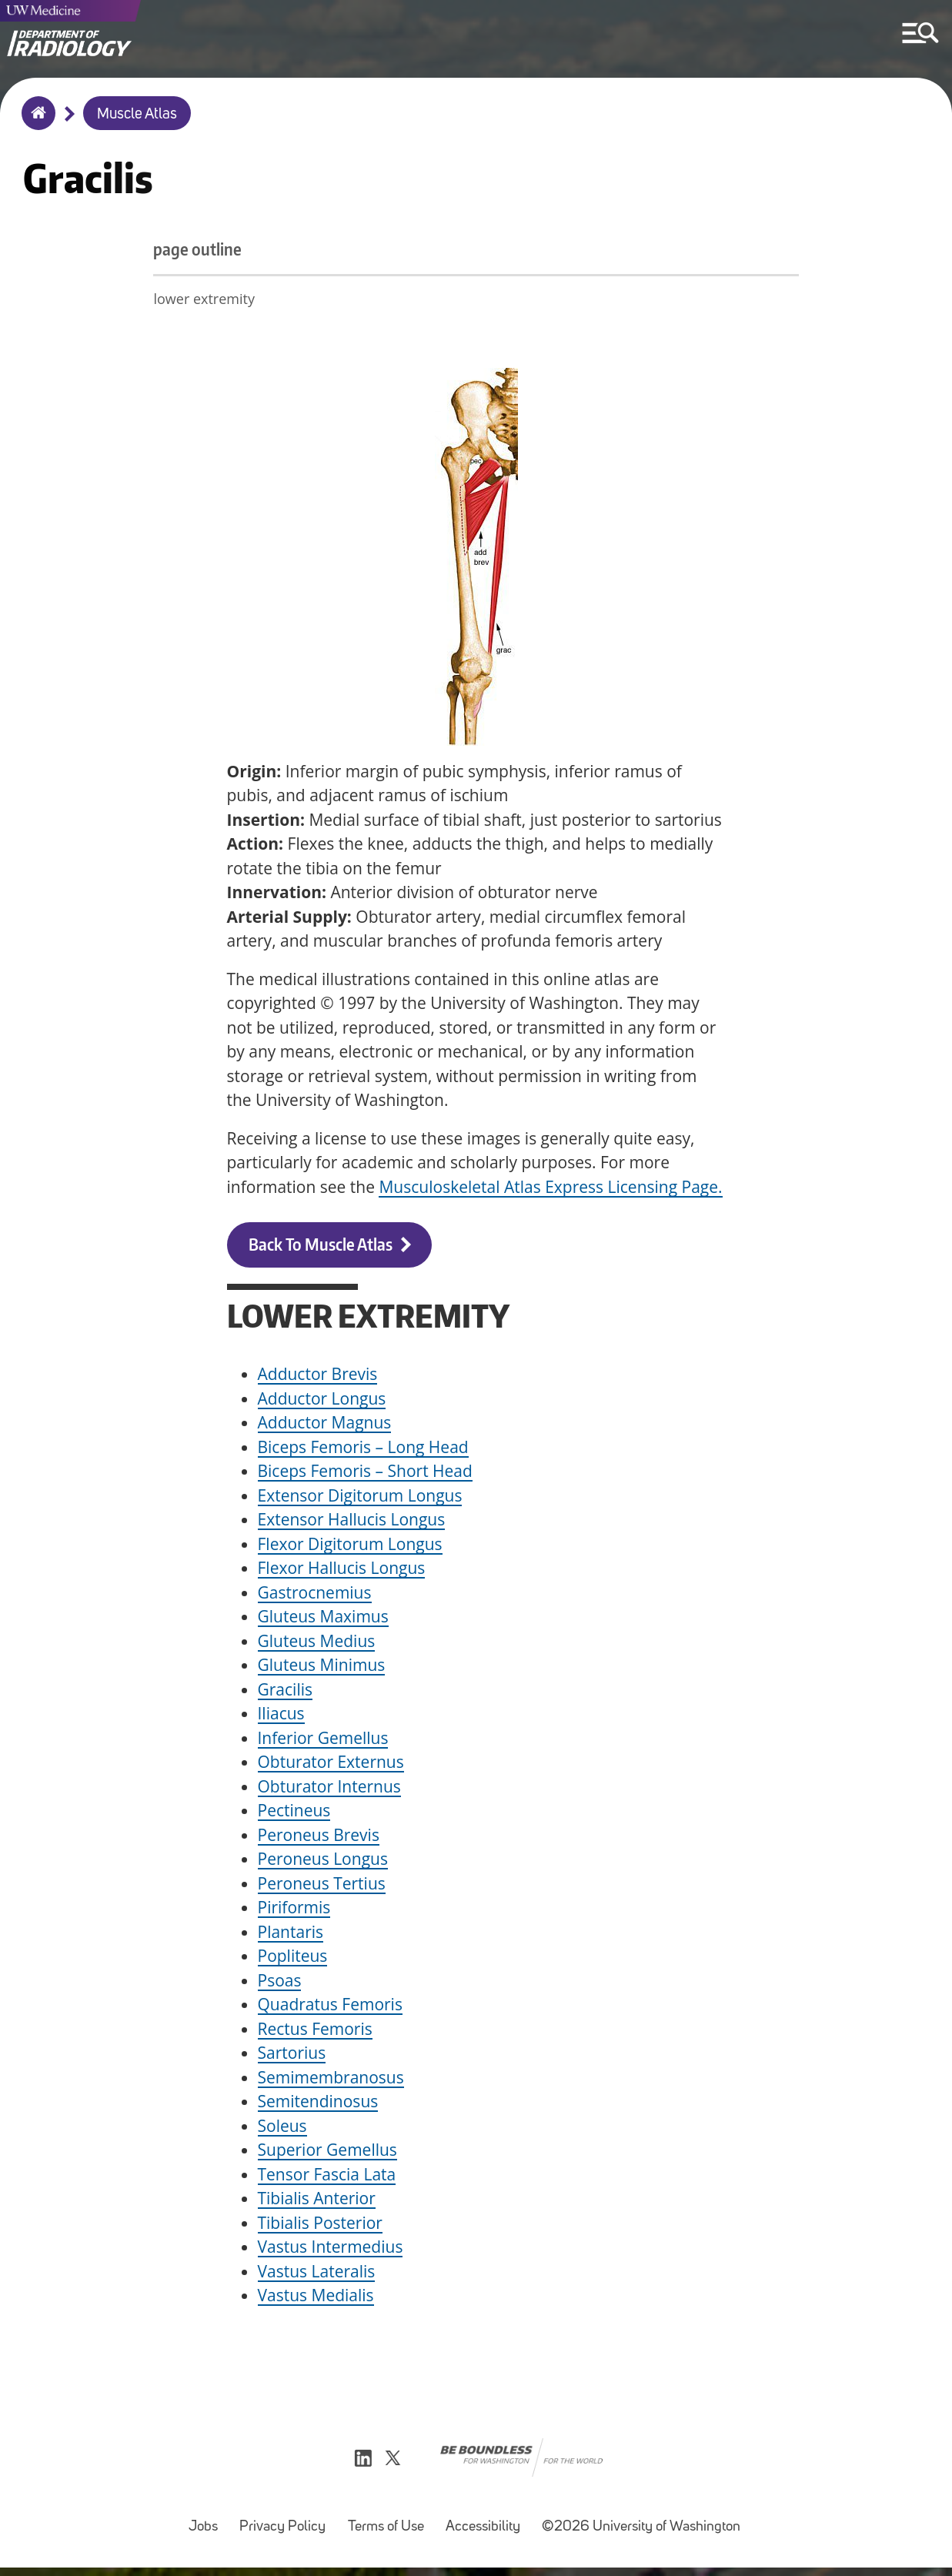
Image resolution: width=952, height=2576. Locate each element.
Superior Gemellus (327, 2153)
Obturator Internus (329, 1789)
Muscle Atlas (137, 114)
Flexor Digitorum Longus (350, 1547)
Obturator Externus (331, 1765)
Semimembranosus (331, 2080)
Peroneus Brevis (318, 1838)
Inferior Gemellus (323, 1741)
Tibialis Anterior (317, 2202)
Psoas (280, 1983)
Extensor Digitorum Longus (360, 1498)
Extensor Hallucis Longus (352, 1523)
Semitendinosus (318, 2105)
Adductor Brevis (318, 1377)
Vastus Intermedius (330, 2250)
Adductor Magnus (325, 1426)
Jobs (208, 2528)
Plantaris (291, 1935)
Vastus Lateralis (317, 2274)
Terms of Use (390, 2528)
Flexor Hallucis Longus (342, 1571)
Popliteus (293, 1959)
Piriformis (294, 1911)
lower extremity (278, 301)
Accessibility (487, 2528)
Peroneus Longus (323, 1862)
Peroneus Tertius (322, 1886)
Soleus (282, 2129)
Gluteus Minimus (322, 1668)
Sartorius (292, 2056)
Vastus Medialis (316, 2299)
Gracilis (285, 1692)
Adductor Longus (322, 1401)
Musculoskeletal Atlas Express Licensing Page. (550, 1190)
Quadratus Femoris (330, 2008)
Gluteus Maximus (323, 1620)
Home (35, 123)
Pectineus (294, 1814)
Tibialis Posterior (320, 2226)
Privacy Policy (287, 2528)
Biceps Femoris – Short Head (365, 1474)
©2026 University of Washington (641, 2535)
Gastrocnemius (315, 1595)
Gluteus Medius (317, 1644)
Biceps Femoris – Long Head (363, 1450)
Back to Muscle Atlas (320, 1248)
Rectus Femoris (315, 2032)
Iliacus (281, 1717)
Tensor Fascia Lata (327, 2177)
